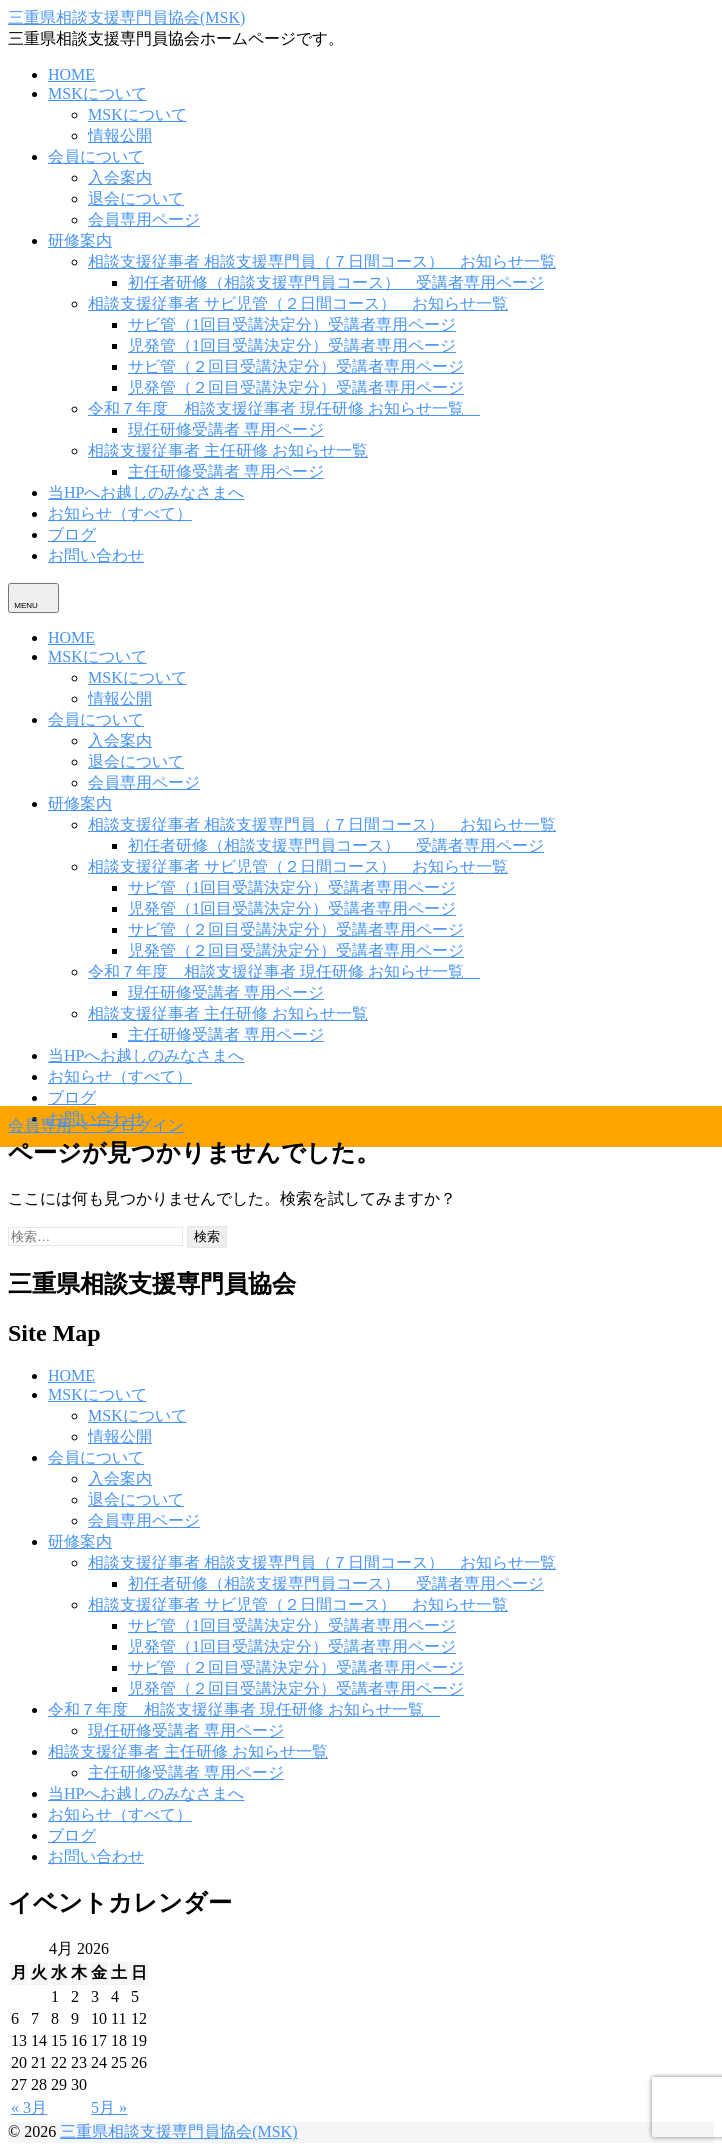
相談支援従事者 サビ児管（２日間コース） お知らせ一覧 (298, 303)
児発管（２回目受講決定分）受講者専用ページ (296, 387)
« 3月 (29, 2107)
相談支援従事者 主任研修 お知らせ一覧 (228, 450)
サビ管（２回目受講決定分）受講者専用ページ (296, 366)
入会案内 (120, 177)
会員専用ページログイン (96, 1125)
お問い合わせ (96, 555)
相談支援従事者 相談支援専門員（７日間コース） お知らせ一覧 (322, 261)
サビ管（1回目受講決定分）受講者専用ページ (292, 324)
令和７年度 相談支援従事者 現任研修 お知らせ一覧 (284, 408)
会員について (96, 156)
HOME (71, 74)
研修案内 (80, 240)
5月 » (109, 2107)
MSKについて (97, 93)
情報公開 (120, 135)
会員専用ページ (144, 219)
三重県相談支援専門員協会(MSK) (126, 17)
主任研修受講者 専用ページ (226, 471)
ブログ (72, 534)
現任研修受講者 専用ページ (226, 429)
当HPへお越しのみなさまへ (146, 492)
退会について (136, 198)
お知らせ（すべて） (120, 513)
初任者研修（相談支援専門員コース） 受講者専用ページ (336, 282)
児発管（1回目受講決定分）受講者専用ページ (292, 345)
